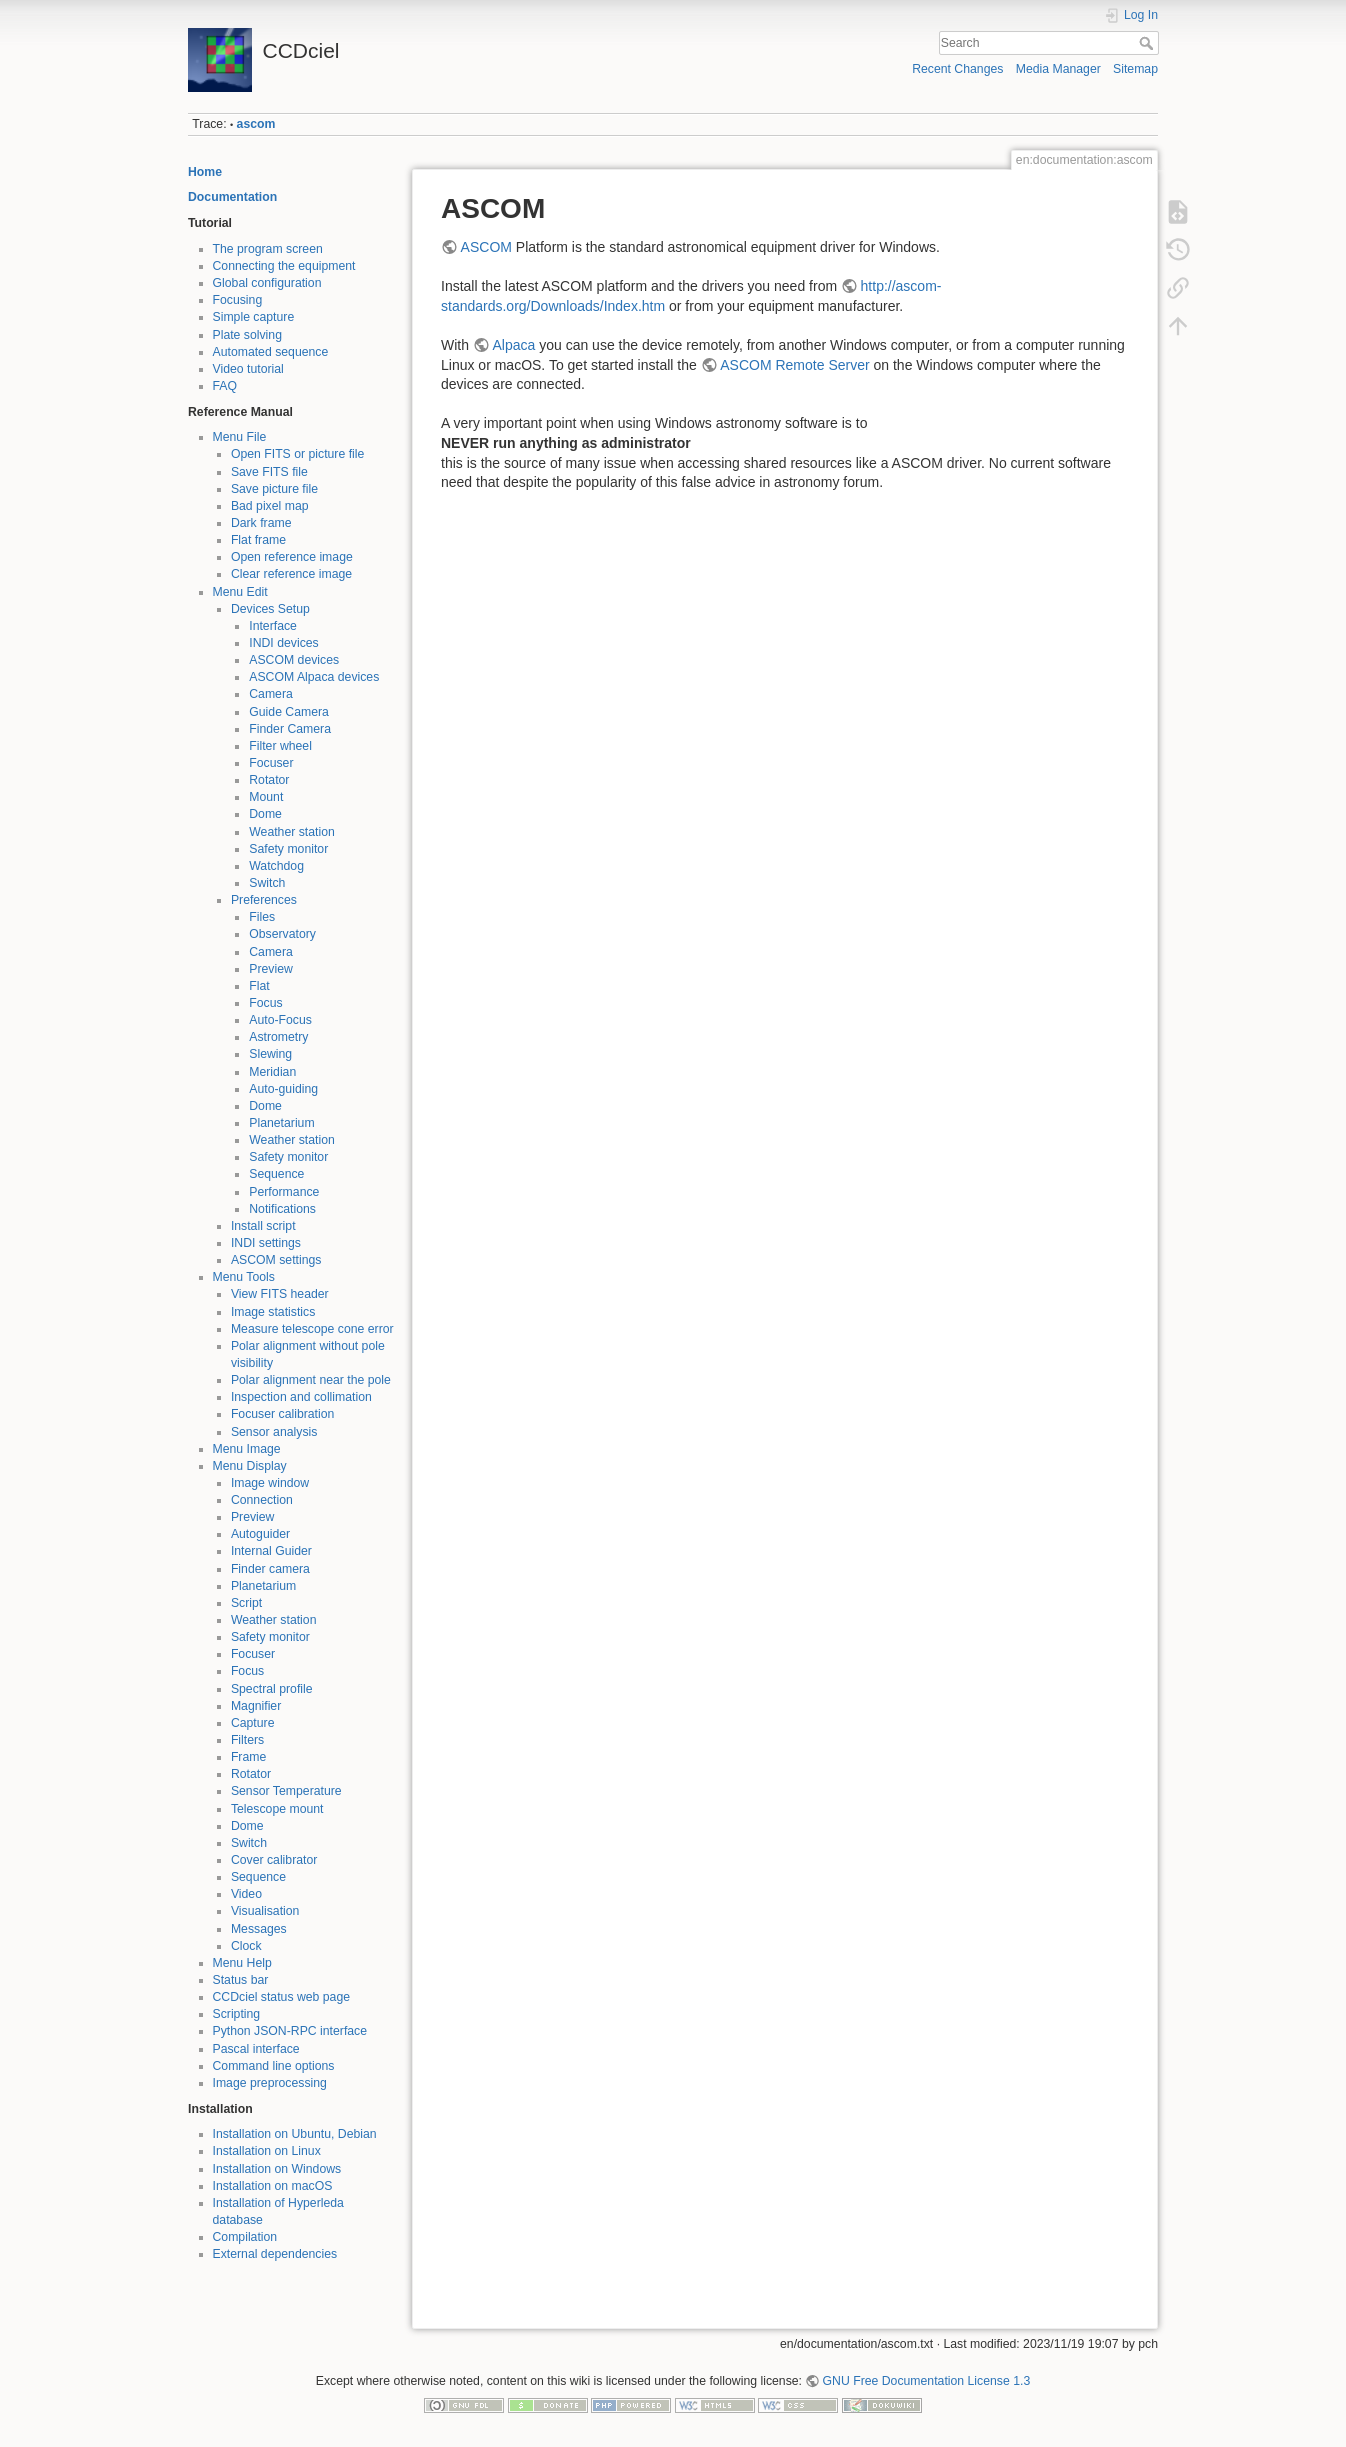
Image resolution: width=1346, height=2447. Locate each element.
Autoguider (260, 1534)
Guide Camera (289, 712)
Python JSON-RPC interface (290, 2031)
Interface (273, 626)
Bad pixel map (270, 506)
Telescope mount (277, 1809)
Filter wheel (280, 746)
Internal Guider (271, 1551)
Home (205, 172)
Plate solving (247, 335)
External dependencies (275, 2254)
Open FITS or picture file (297, 454)
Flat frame (258, 540)
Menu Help (242, 1963)
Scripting (237, 2014)
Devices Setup (270, 609)
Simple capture (254, 317)
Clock (246, 1946)
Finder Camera (290, 729)
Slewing (270, 1054)
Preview (271, 969)
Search (1148, 43)
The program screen (268, 249)
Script (246, 1603)
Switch (267, 883)
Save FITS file (269, 472)
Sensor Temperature (286, 1791)
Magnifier (256, 1706)
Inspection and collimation (301, 1397)
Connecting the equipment (284, 266)
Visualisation (265, 1911)
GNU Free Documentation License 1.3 (927, 2381)
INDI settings (266, 1243)
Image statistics (273, 1312)
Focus (265, 1003)
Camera (271, 694)
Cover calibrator (274, 1860)
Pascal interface (256, 2049)
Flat (259, 986)
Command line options (274, 2066)
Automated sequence (271, 352)
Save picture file (274, 489)
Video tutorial (248, 369)
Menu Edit (240, 592)
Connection (262, 1500)
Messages (259, 1929)
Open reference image (292, 557)
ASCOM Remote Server (794, 365)
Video (246, 1894)
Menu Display (250, 1466)
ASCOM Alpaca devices (314, 677)
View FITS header (280, 1294)
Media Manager (1058, 69)
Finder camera (270, 1569)
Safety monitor (288, 849)
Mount (266, 797)
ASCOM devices (294, 660)
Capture (253, 1723)
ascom (256, 124)
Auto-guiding (283, 1089)
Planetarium (281, 1123)
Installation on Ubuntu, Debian (295, 2134)
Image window (270, 1483)
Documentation (232, 197)
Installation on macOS (273, 2186)
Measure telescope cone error (312, 1329)
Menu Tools (244, 1277)
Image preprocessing (270, 2083)
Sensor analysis (274, 1432)
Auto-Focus (280, 1020)
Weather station (292, 832)
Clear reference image (291, 574)
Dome (265, 814)
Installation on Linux (267, 2151)
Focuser (271, 763)
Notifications (282, 1209)
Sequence (276, 1174)
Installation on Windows (277, 2169)
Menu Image (247, 1449)
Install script (263, 1226)
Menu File (240, 437)
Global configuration (267, 283)
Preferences (264, 900)
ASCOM (486, 247)
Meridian (272, 1072)
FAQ (225, 386)
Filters (247, 1740)
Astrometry (278, 1037)
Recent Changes (957, 69)
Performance (284, 1192)
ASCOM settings (276, 1260)
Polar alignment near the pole (311, 1380)
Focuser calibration (283, 1414)
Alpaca (513, 345)
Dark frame (261, 523)
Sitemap (1135, 69)
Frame (248, 1757)
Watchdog (276, 866)
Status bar (241, 1980)
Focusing (238, 300)
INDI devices (283, 643)
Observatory (282, 934)
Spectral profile (272, 1689)
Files (262, 917)
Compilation (245, 2237)
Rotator (269, 780)
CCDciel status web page (282, 1997)
